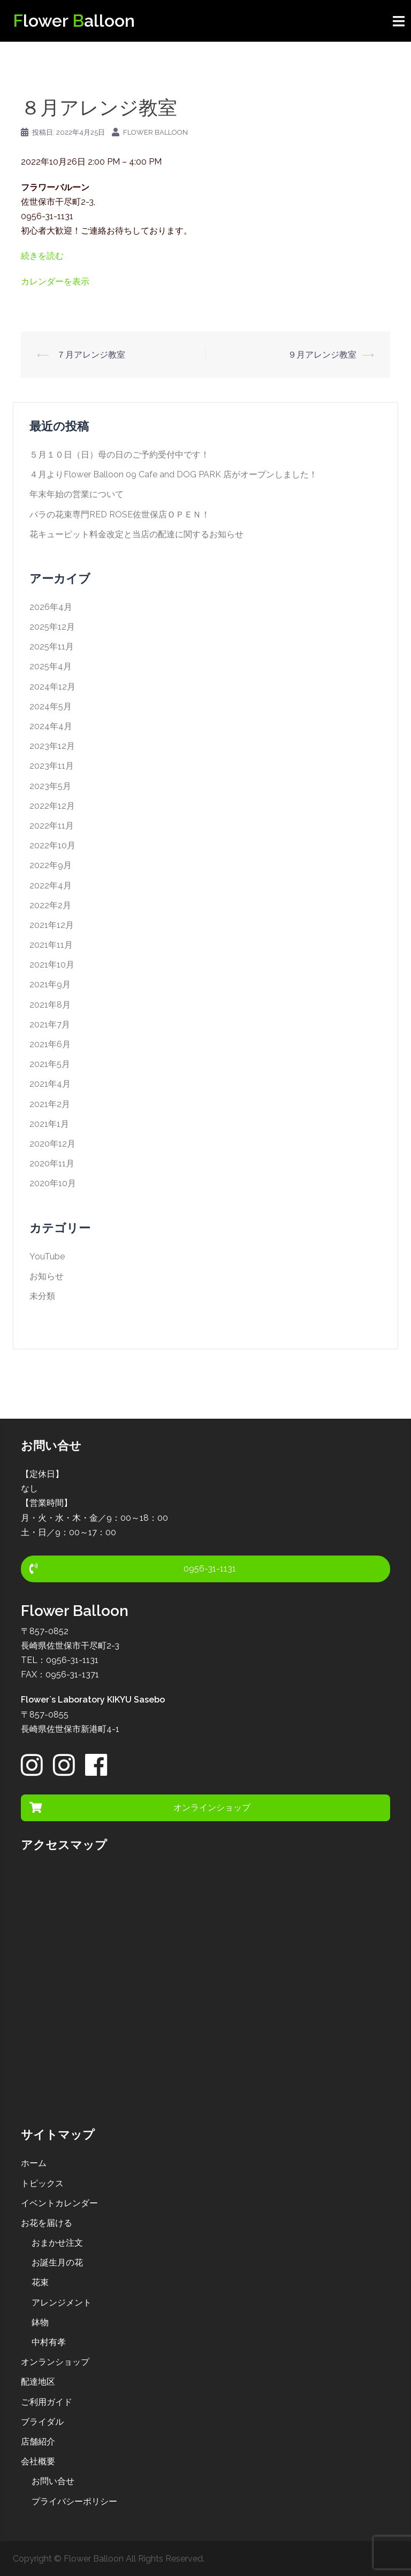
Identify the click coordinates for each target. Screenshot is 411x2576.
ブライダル (42, 2422)
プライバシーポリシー (74, 2501)
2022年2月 (50, 905)
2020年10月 (52, 1183)
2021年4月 (50, 1084)
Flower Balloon (155, 132)
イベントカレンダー (59, 2203)
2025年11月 (51, 646)
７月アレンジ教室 (90, 355)
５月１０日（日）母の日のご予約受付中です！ (119, 455)
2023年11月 (51, 766)
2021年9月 (50, 984)
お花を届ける (46, 2223)
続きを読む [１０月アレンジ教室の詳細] (42, 256)
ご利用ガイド (46, 2402)
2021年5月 (49, 1064)
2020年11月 (51, 1163)
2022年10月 (52, 845)
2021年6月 (50, 1044)
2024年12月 (52, 687)
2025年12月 (52, 627)
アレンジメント (62, 2302)
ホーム (34, 2163)
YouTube (47, 1256)
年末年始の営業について (76, 494)
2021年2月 (49, 1104)
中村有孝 (49, 2342)
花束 (40, 2282)
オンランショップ (55, 2362)
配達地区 (38, 2382)
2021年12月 (51, 925)
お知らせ (46, 1276)
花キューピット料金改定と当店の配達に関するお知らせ (136, 534)
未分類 (42, 1296)
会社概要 (38, 2461)
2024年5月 (50, 706)
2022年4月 (50, 885)
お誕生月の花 (57, 2262)
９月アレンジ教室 (322, 355)
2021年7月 (49, 1024)
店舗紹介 (38, 2441)
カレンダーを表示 (55, 281)
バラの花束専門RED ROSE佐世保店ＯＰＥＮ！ (119, 514)
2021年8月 (50, 1005)
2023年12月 (52, 746)
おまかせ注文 (57, 2243)
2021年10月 (51, 965)
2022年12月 (52, 806)
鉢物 (40, 2322)
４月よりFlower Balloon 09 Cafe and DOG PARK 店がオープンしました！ (173, 474)
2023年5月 (50, 786)
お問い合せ (53, 2481)
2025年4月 (50, 666)
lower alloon (74, 20)
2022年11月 (51, 826)
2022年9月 (50, 865)
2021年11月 (51, 945)
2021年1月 (49, 1124)
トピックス (42, 2183)
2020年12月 (52, 1144)
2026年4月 (50, 607)
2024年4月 (50, 726)
